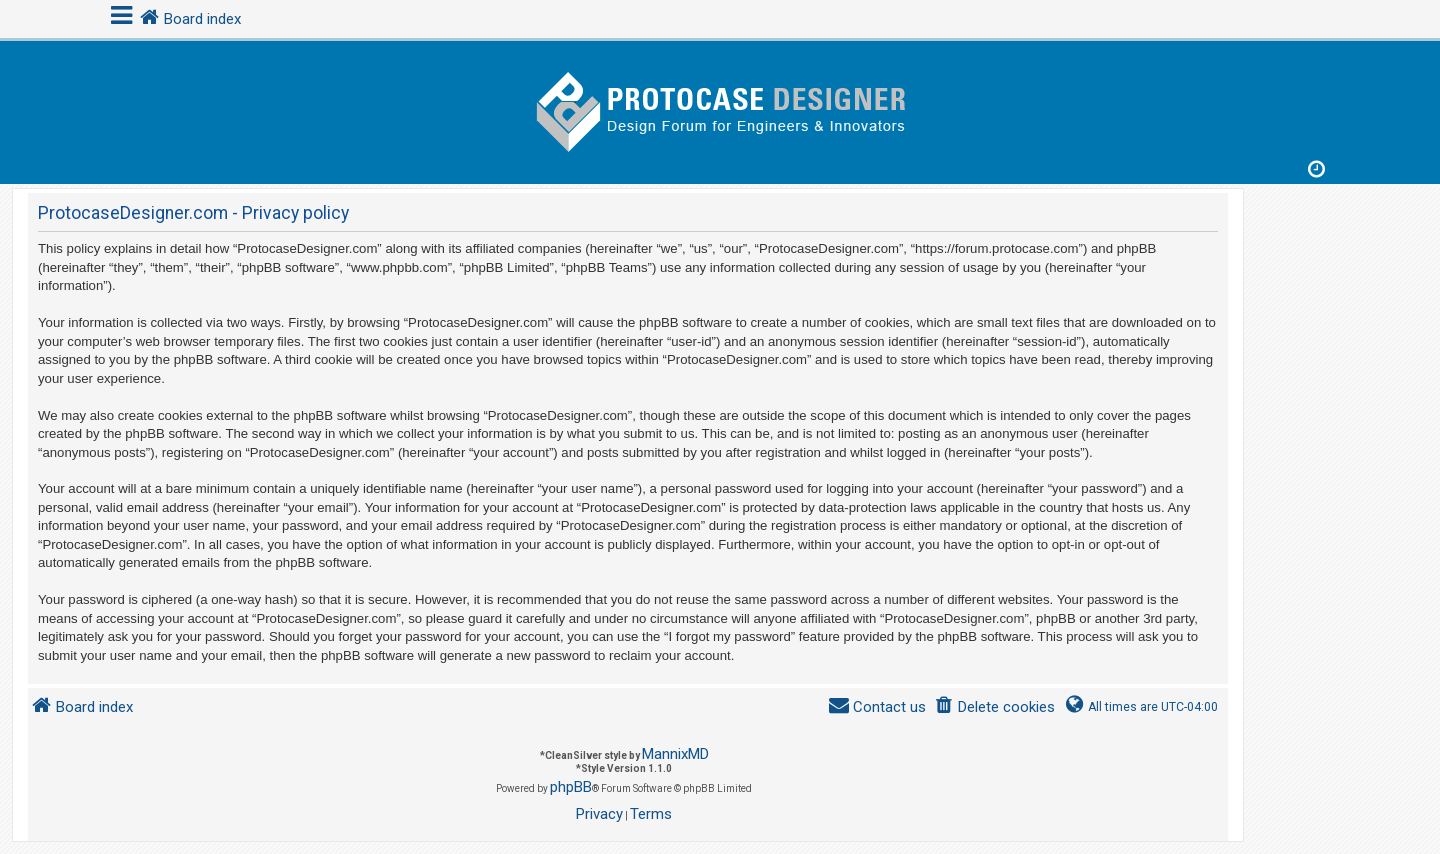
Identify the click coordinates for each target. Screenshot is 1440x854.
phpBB (571, 787)
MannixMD (675, 754)
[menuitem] (994, 707)
